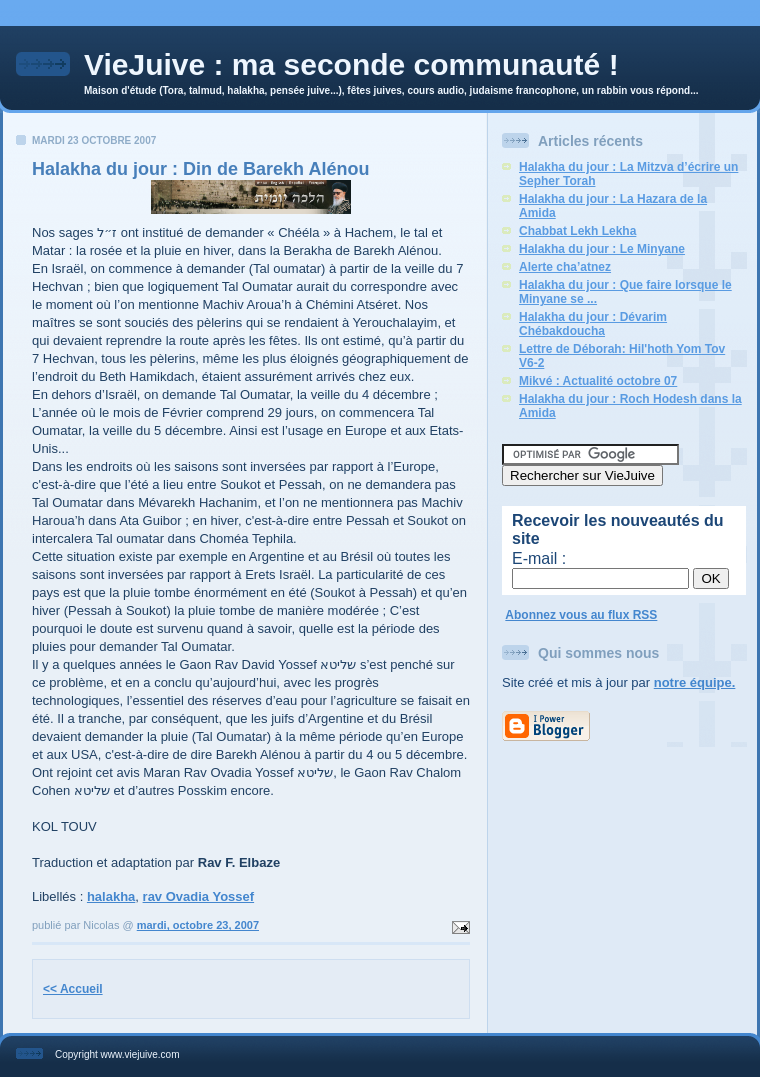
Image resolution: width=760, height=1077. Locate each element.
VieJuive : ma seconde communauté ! (351, 64)
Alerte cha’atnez (565, 267)
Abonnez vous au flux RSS (581, 615)
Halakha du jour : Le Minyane (602, 249)
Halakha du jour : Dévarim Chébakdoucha (593, 324)
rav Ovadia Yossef (199, 896)
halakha (111, 896)
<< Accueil (73, 989)
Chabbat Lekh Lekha (577, 231)
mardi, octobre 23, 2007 (198, 925)
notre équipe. (695, 682)
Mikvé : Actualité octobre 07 (598, 381)
